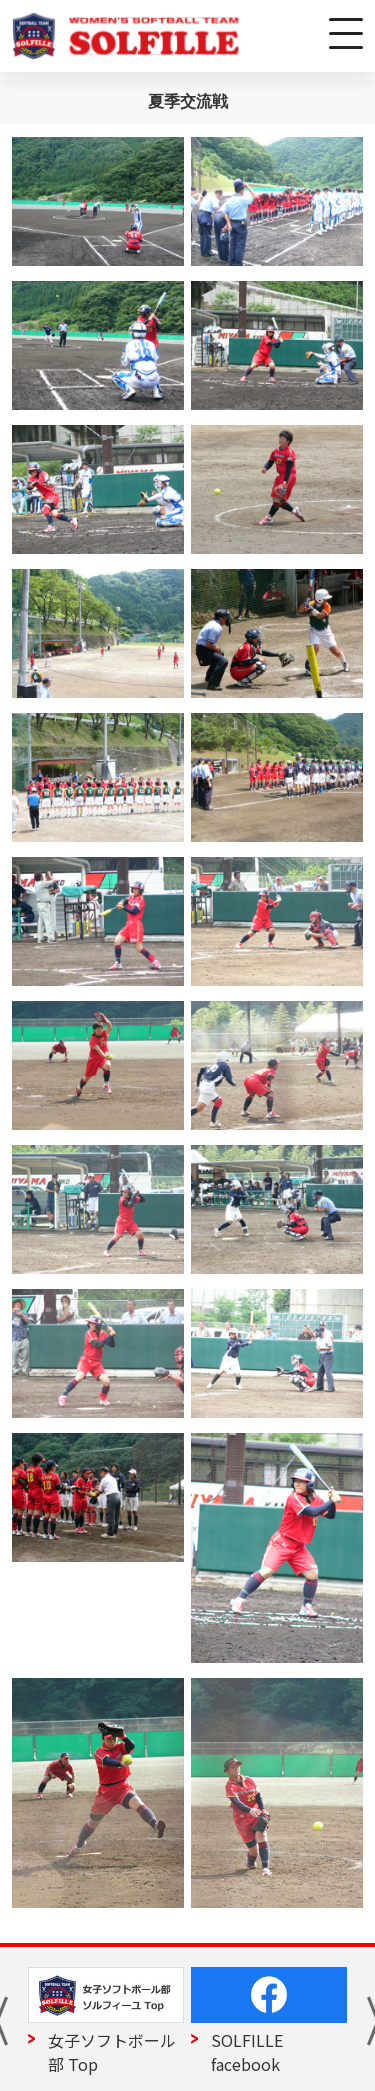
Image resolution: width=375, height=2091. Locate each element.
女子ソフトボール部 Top (112, 2052)
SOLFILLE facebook (247, 2052)
